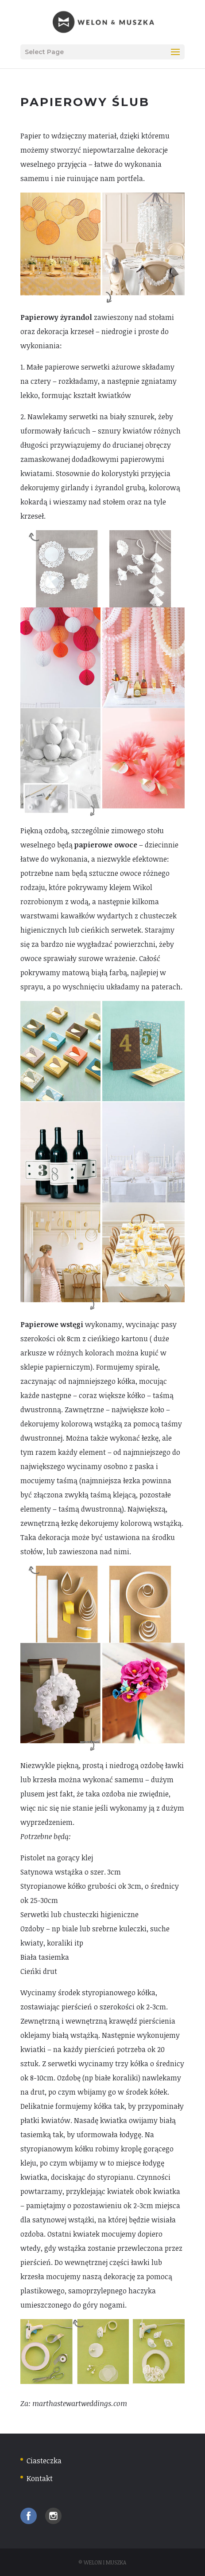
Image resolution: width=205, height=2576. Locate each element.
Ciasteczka (44, 2461)
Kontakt (40, 2478)
